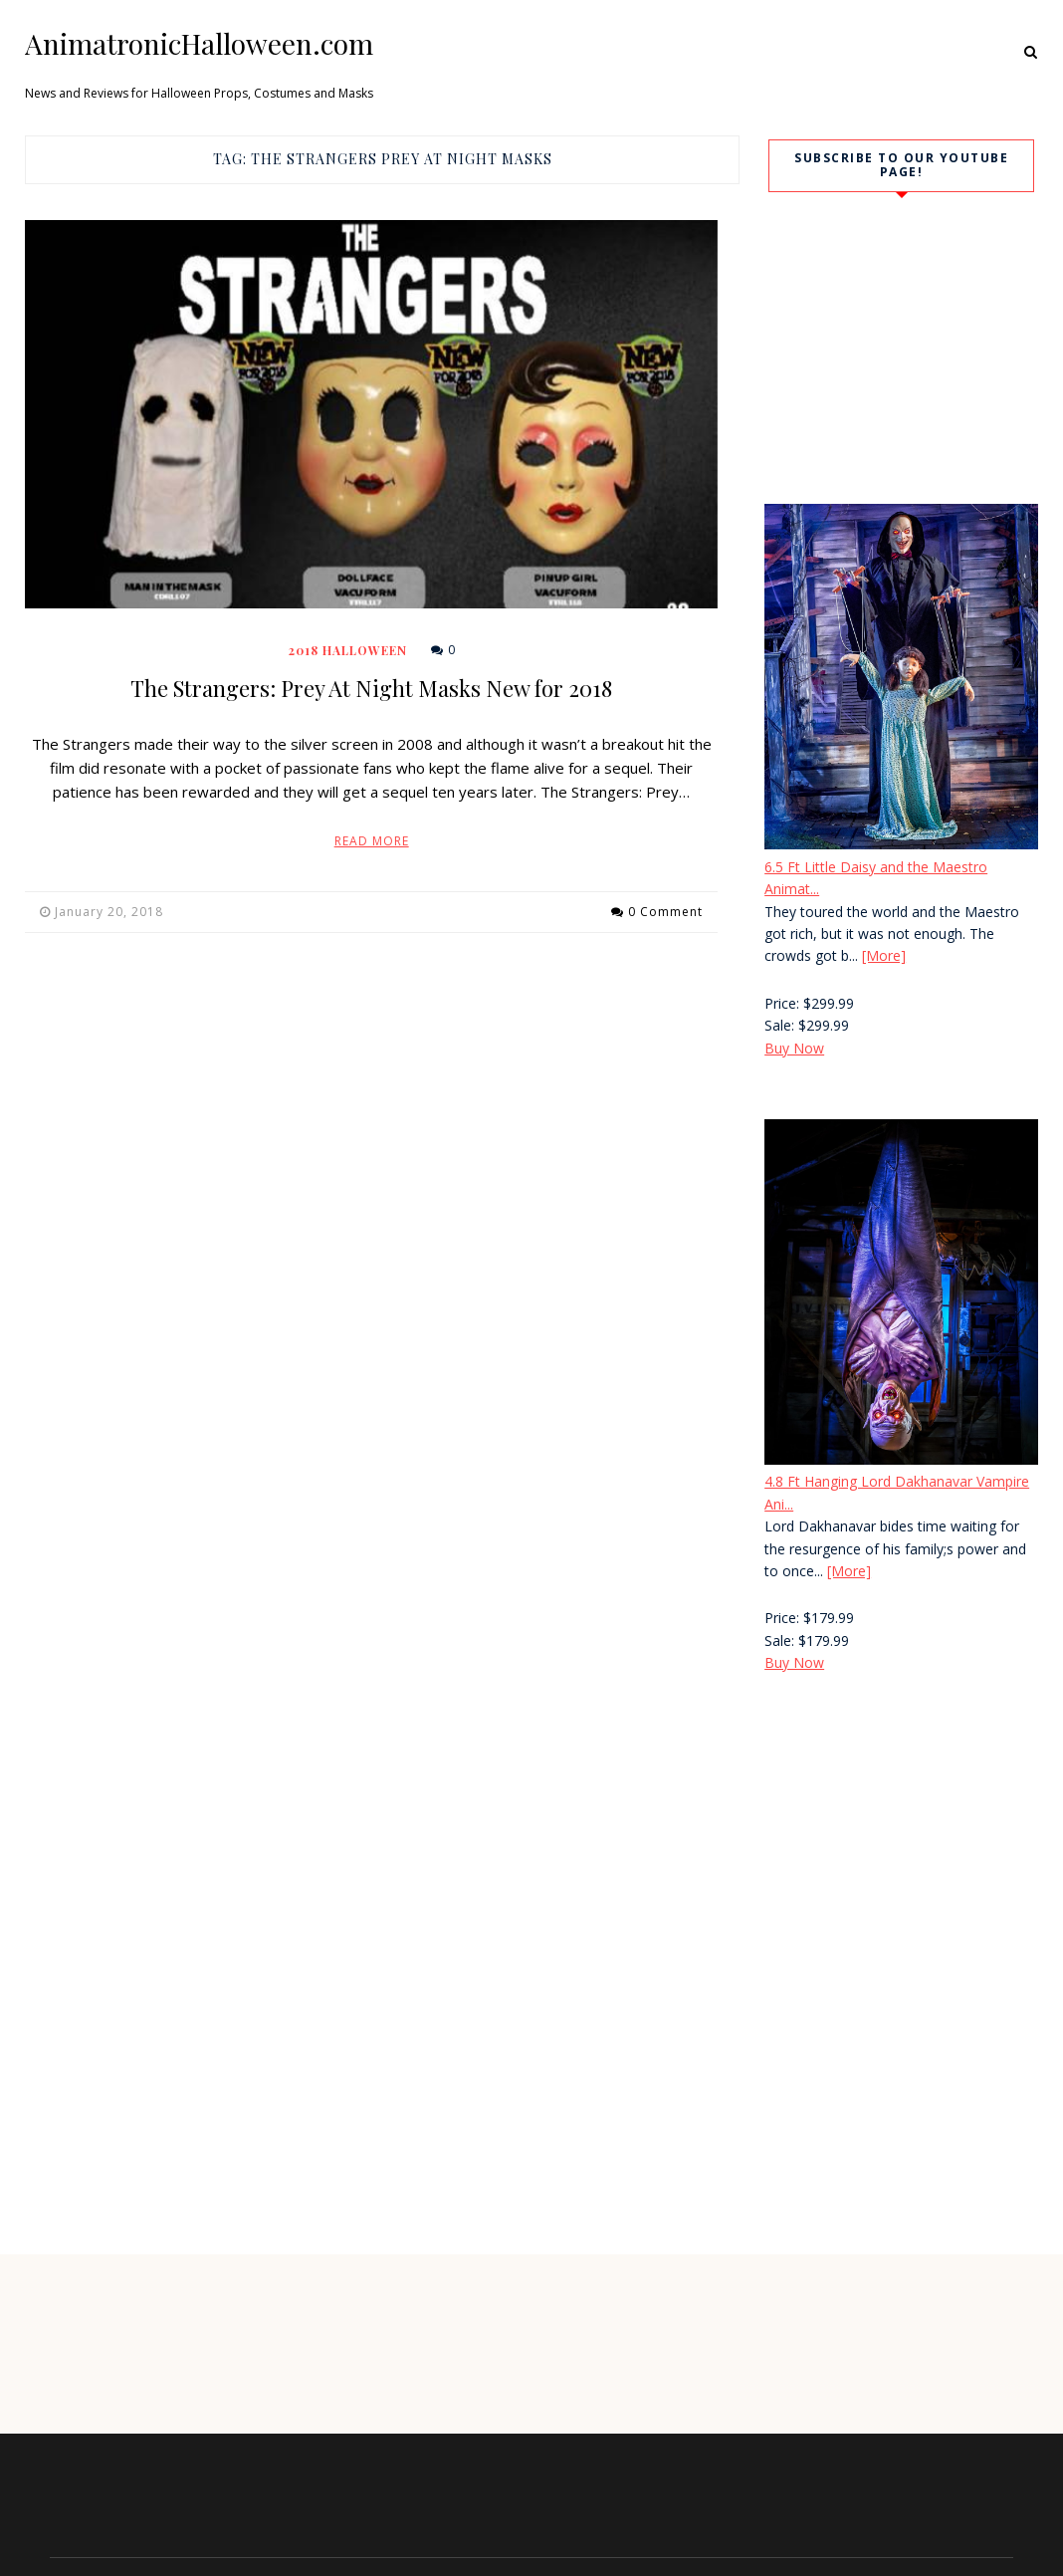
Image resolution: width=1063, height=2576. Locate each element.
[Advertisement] (893, 1859)
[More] (884, 955)
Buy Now (794, 1048)
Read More (371, 840)
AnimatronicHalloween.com (199, 44)
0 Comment (665, 911)
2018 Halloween (348, 650)
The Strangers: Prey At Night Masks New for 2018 (371, 688)
